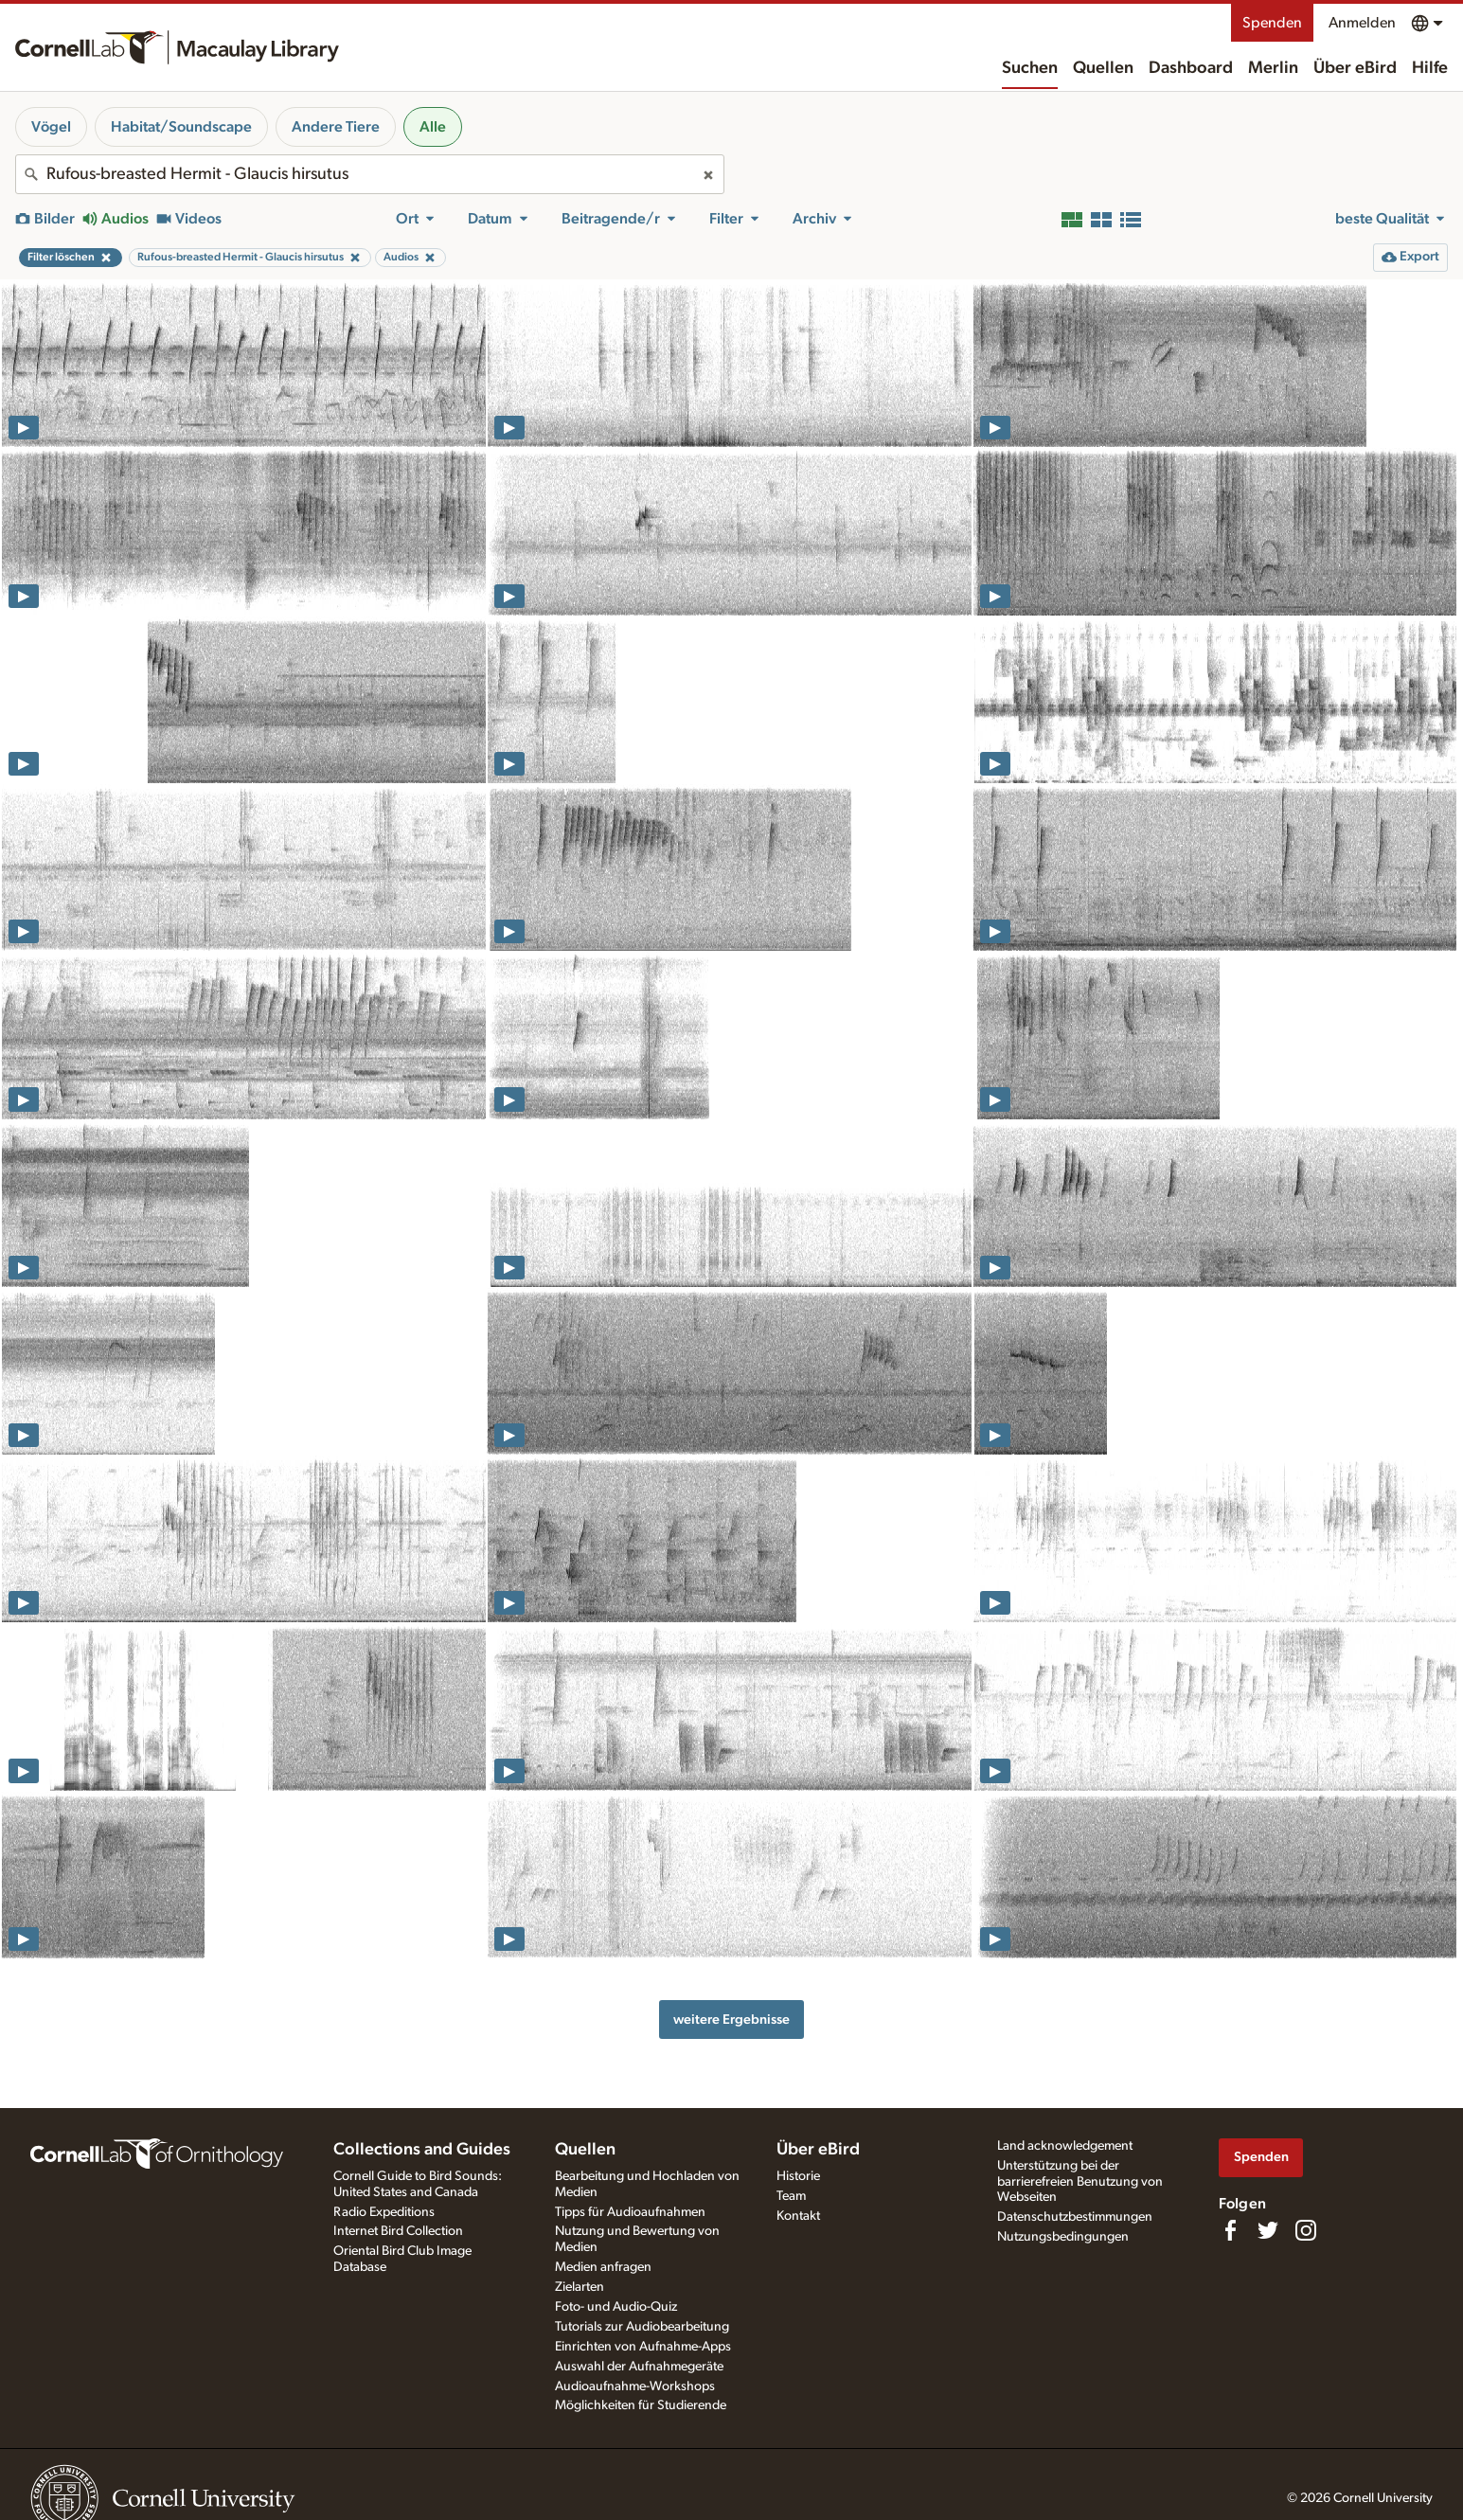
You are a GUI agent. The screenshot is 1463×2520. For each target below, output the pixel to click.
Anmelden (1362, 22)
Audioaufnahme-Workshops (635, 2386)
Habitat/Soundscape (181, 126)
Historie (798, 2176)
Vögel (51, 126)
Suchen (1030, 68)
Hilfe (1430, 68)
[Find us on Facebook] (1230, 2230)
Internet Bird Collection (398, 2231)
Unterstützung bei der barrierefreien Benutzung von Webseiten (1080, 2182)
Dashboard (1191, 68)
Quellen (1103, 68)
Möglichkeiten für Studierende (640, 2405)
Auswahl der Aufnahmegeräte (639, 2366)
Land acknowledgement (1065, 2146)
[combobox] (369, 174)
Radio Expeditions (384, 2212)
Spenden (1272, 22)
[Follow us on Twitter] (1268, 2230)
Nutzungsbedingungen (1063, 2236)
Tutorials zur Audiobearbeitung (642, 2326)
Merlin (1273, 68)
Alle (432, 126)
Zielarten (579, 2287)
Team (791, 2196)
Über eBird (1355, 68)
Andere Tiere (336, 126)
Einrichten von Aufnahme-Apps (643, 2346)
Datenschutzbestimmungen (1074, 2217)
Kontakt (798, 2216)
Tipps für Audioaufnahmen (630, 2212)
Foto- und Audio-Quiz (616, 2307)
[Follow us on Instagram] (1305, 2230)
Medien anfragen (603, 2267)
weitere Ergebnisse (731, 2019)
